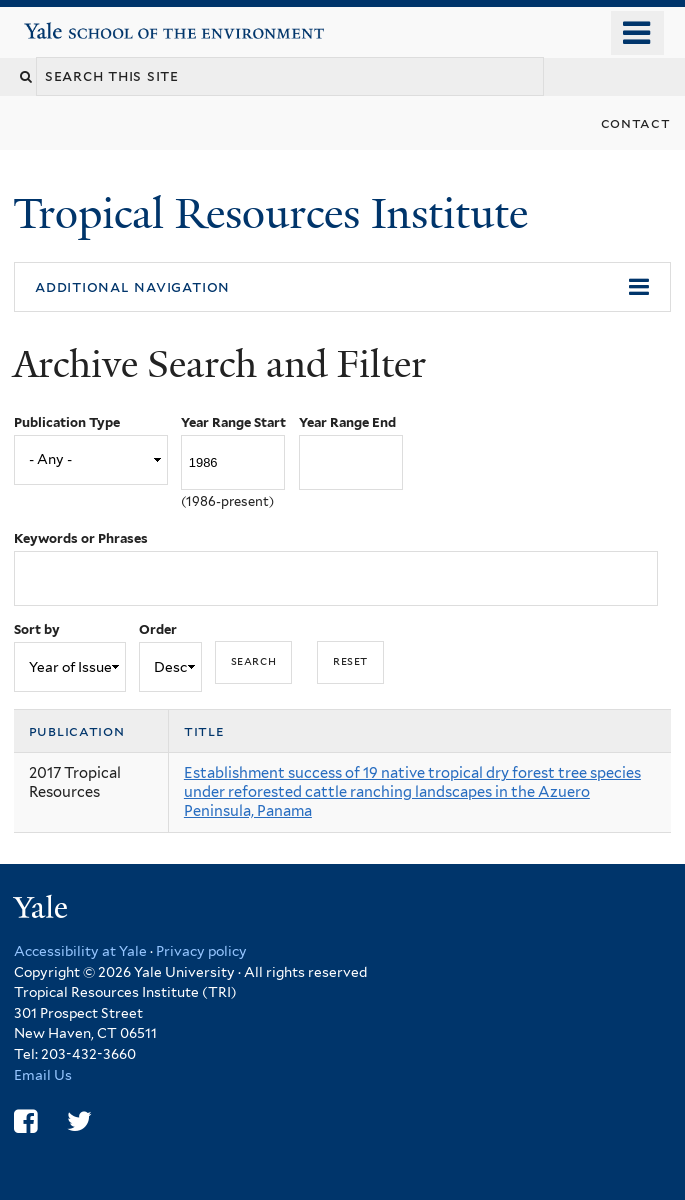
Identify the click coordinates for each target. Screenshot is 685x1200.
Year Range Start (233, 422)
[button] (342, 287)
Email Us (43, 1075)
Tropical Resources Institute (276, 213)
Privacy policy (201, 951)
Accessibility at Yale (80, 951)
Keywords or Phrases (81, 538)
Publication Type (67, 422)
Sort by (37, 629)
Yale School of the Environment (81, 23)
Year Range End (347, 422)
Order (158, 629)
